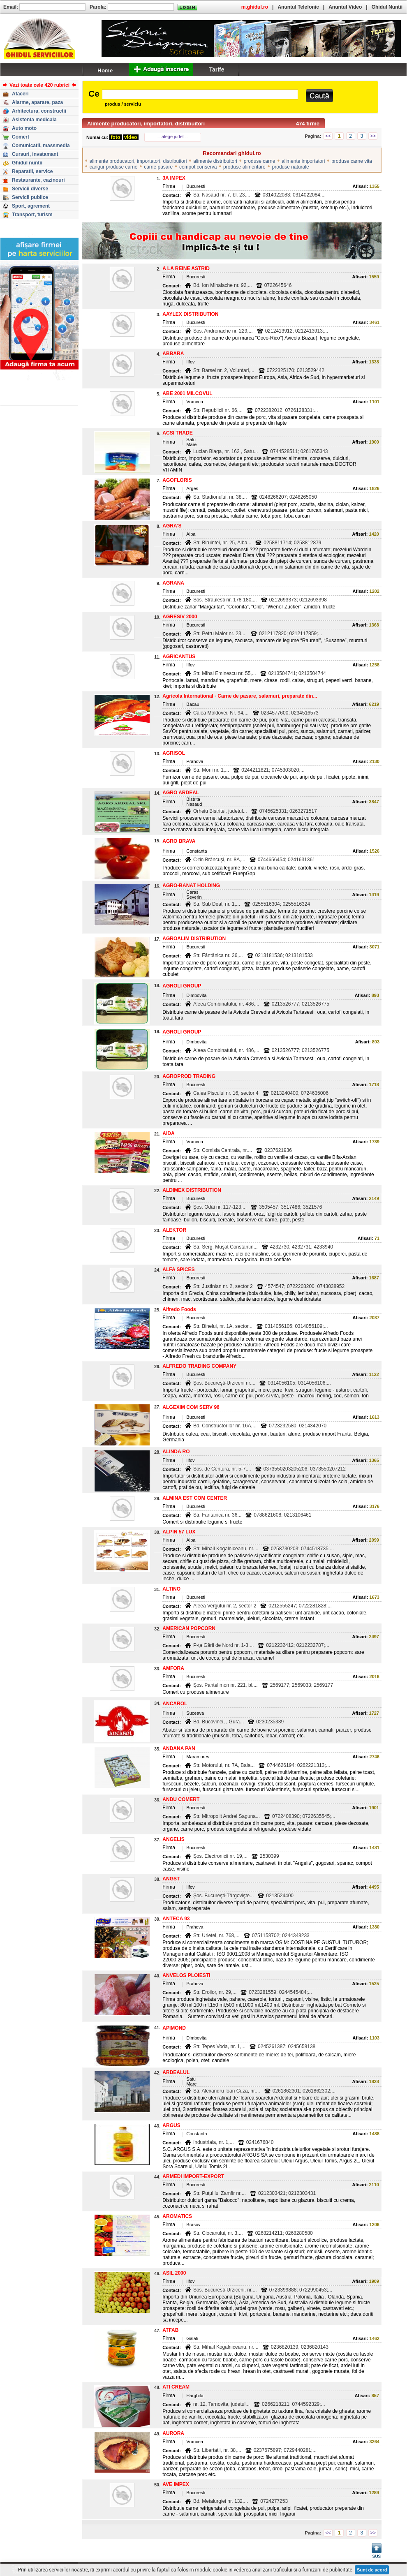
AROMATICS (177, 2216)
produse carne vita (351, 161)
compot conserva (198, 167)
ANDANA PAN (178, 1748)
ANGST (171, 1879)
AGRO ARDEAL (180, 792)
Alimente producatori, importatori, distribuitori (146, 123)
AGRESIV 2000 (179, 617)
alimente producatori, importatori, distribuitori (138, 161)
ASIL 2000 (174, 2273)
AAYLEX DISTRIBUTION (190, 314)
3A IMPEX (173, 178)
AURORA (173, 2433)
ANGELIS (173, 1839)
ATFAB (170, 2330)
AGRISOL (173, 753)
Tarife (216, 69)
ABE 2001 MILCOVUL (187, 393)
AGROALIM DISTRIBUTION (194, 938)
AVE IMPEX (175, 2484)
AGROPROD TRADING (188, 1076)
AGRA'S (171, 526)
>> (373, 136)
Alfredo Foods (179, 1309)
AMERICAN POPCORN (188, 1628)
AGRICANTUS (178, 656)
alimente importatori (303, 161)
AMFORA (173, 1668)
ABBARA (173, 353)
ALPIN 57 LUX (178, 1532)
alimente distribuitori (215, 161)
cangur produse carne (114, 167)
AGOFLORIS (177, 480)
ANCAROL (174, 1704)
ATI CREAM (176, 2387)
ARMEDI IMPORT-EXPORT (193, 2176)
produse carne (259, 161)
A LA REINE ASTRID (186, 268)
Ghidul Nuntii (387, 7)
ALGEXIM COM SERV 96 (190, 1407)
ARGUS (171, 2125)
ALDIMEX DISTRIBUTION (191, 1190)
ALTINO (171, 1589)
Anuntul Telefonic (298, 7)
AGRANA (173, 583)
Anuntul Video (345, 7)
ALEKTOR (174, 1230)
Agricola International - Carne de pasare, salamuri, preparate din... (239, 696)
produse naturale (290, 167)
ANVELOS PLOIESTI (186, 1975)
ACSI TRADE (177, 433)
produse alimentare (244, 167)
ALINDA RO (176, 1451)
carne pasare (158, 167)
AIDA (168, 1133)
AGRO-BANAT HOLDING (191, 885)
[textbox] (200, 94)
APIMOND (174, 2028)
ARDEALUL (176, 2072)
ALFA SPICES (178, 1269)
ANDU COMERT (180, 1799)
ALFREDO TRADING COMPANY (199, 1366)
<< (328, 136)
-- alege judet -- (172, 136)
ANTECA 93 (176, 1919)
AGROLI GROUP (181, 986)
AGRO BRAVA (178, 841)
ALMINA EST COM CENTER (194, 1498)
